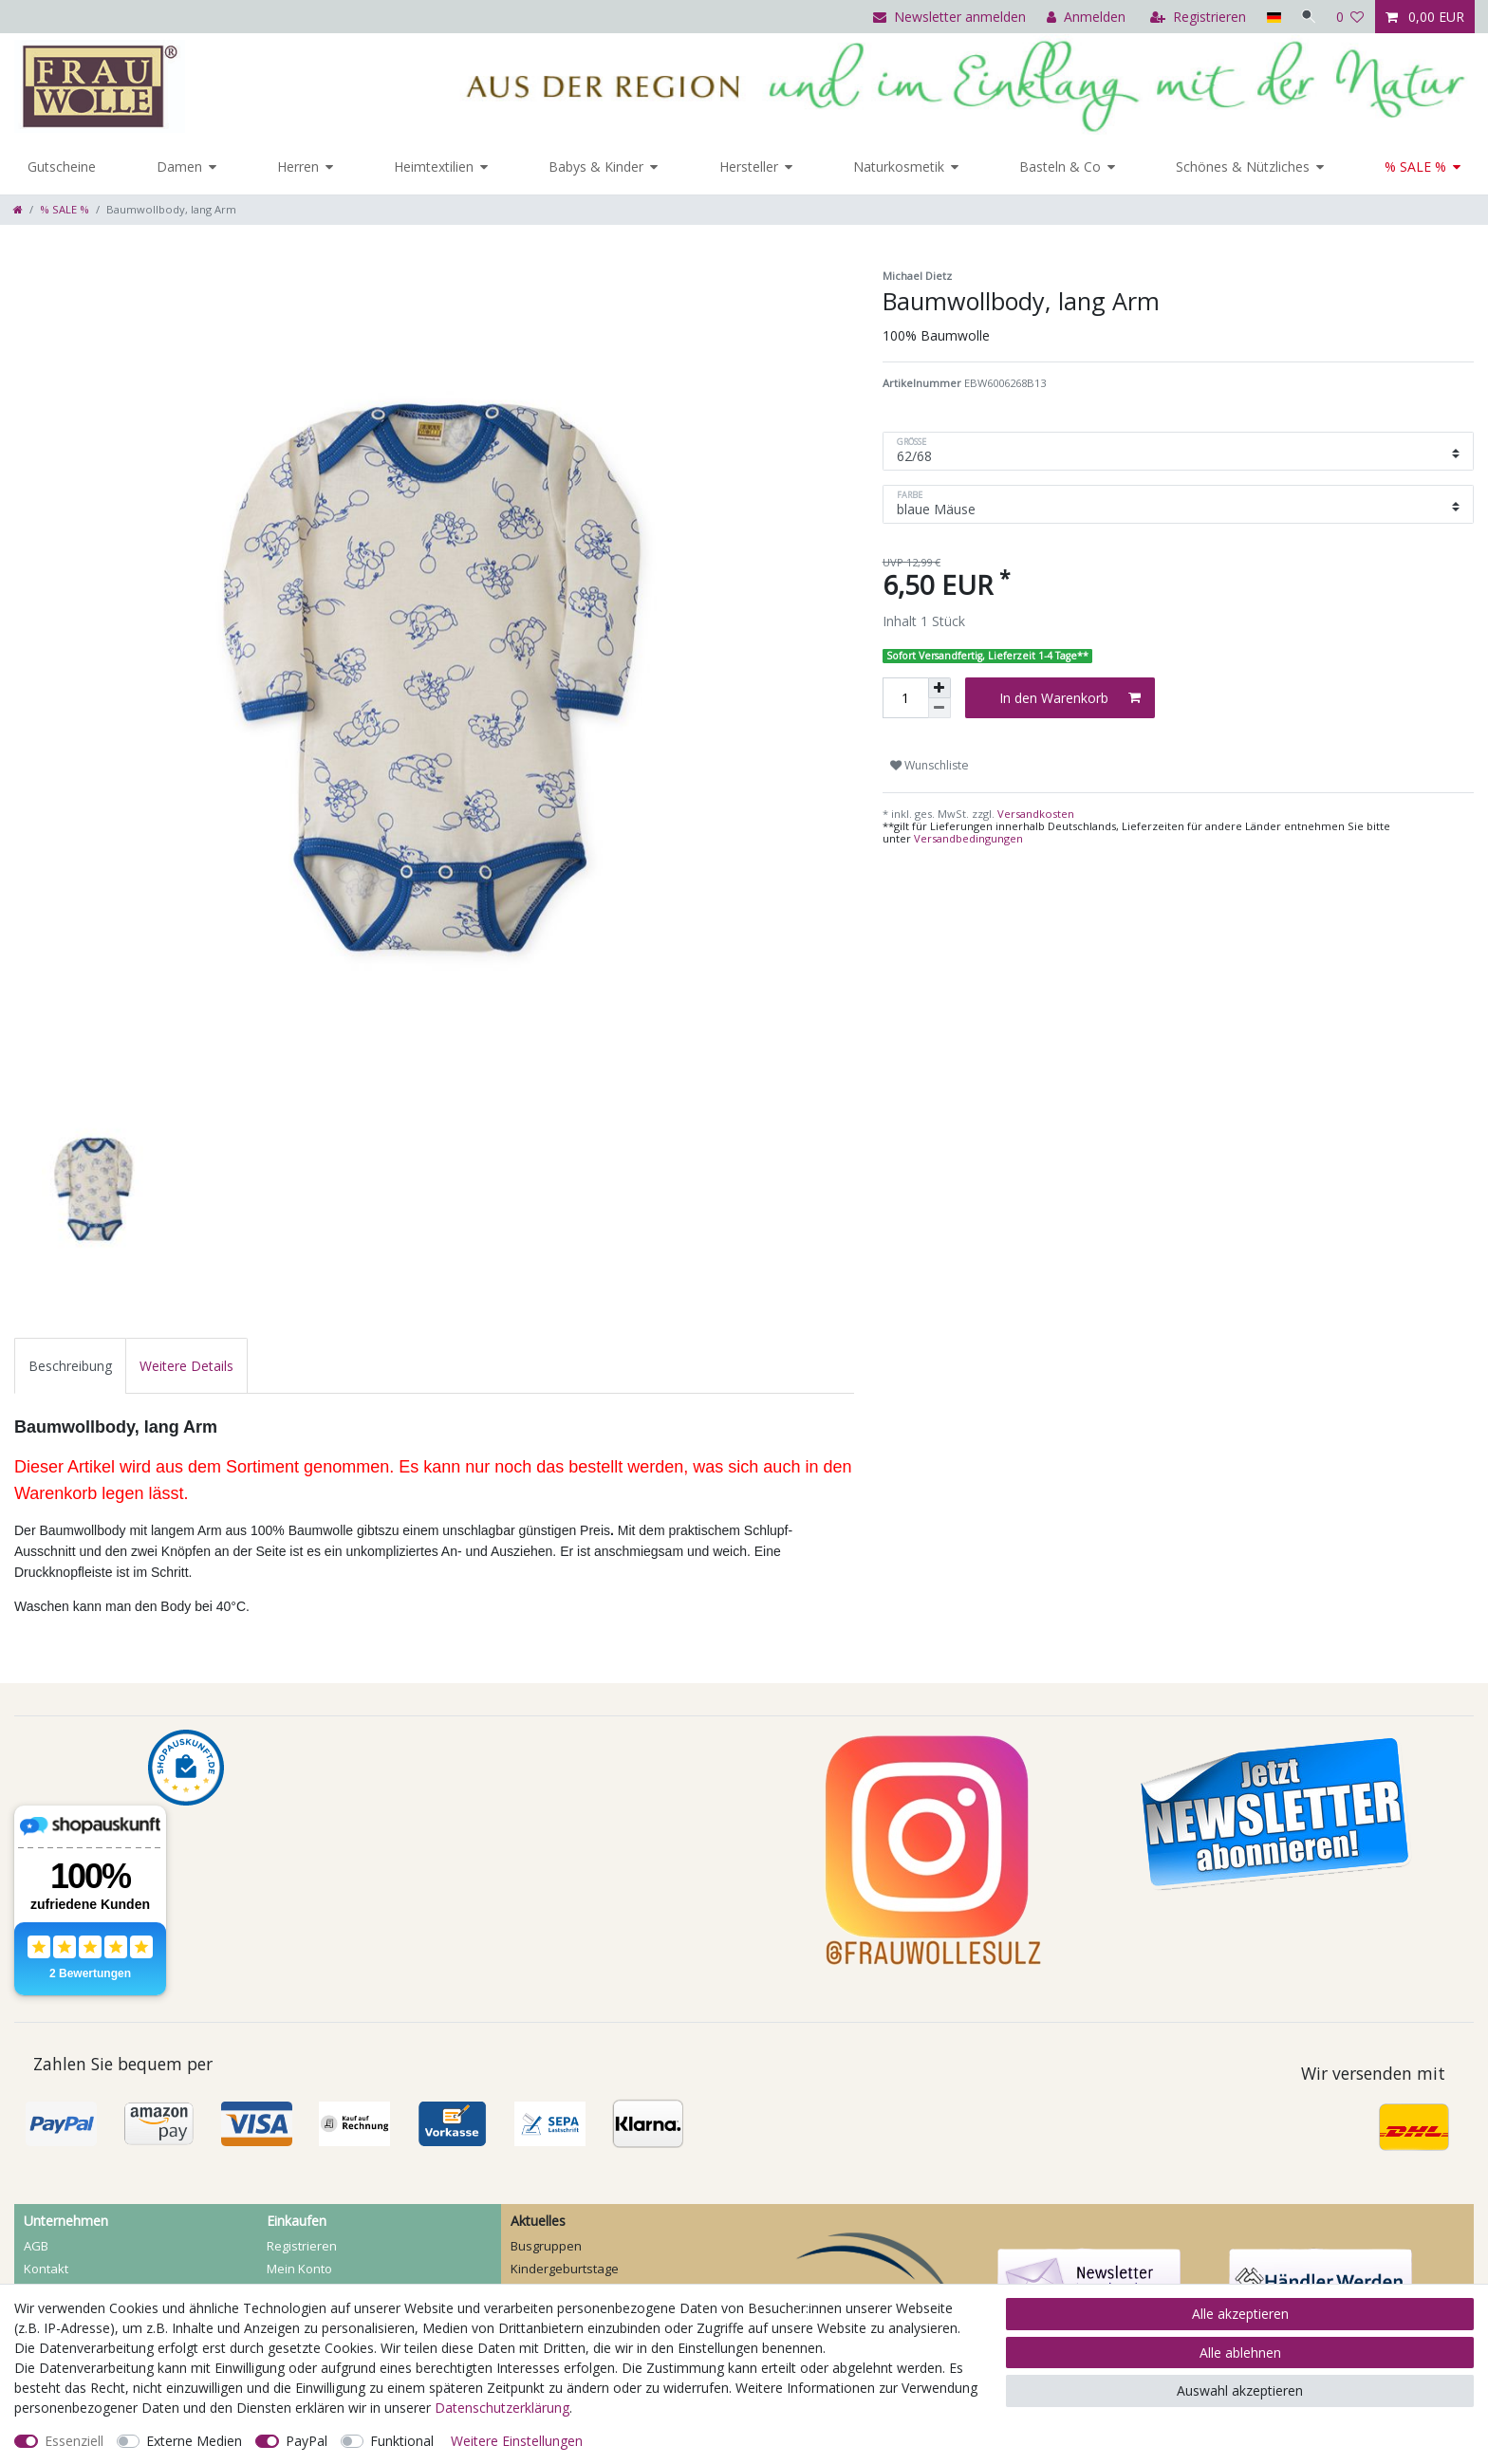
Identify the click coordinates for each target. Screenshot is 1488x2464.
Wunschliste (929, 765)
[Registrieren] (1194, 16)
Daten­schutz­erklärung (502, 2408)
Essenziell (74, 2441)
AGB (36, 2245)
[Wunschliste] (1350, 16)
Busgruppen (546, 2245)
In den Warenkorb (1070, 698)
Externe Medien (194, 2441)
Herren (298, 166)
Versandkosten (1034, 813)
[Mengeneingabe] (905, 697)
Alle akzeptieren (1240, 2314)
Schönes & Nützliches (1243, 166)
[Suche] (1307, 16)
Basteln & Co (1060, 166)
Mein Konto (299, 2268)
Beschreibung (70, 1366)
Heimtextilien (434, 166)
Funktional (402, 2441)
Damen (179, 166)
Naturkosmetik (898, 166)
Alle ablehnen (1240, 2353)
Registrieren (302, 2245)
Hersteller (748, 166)
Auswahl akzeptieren (1240, 2390)
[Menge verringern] (939, 708)
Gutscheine (62, 166)
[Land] (1269, 16)
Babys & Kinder (596, 166)
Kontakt (46, 2268)
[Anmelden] (1082, 16)
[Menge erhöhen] (939, 687)
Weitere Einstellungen (517, 2441)
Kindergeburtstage (565, 2268)
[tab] (70, 1366)
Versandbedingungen (968, 838)
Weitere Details (186, 1366)
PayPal (306, 2441)
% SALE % (1415, 166)
